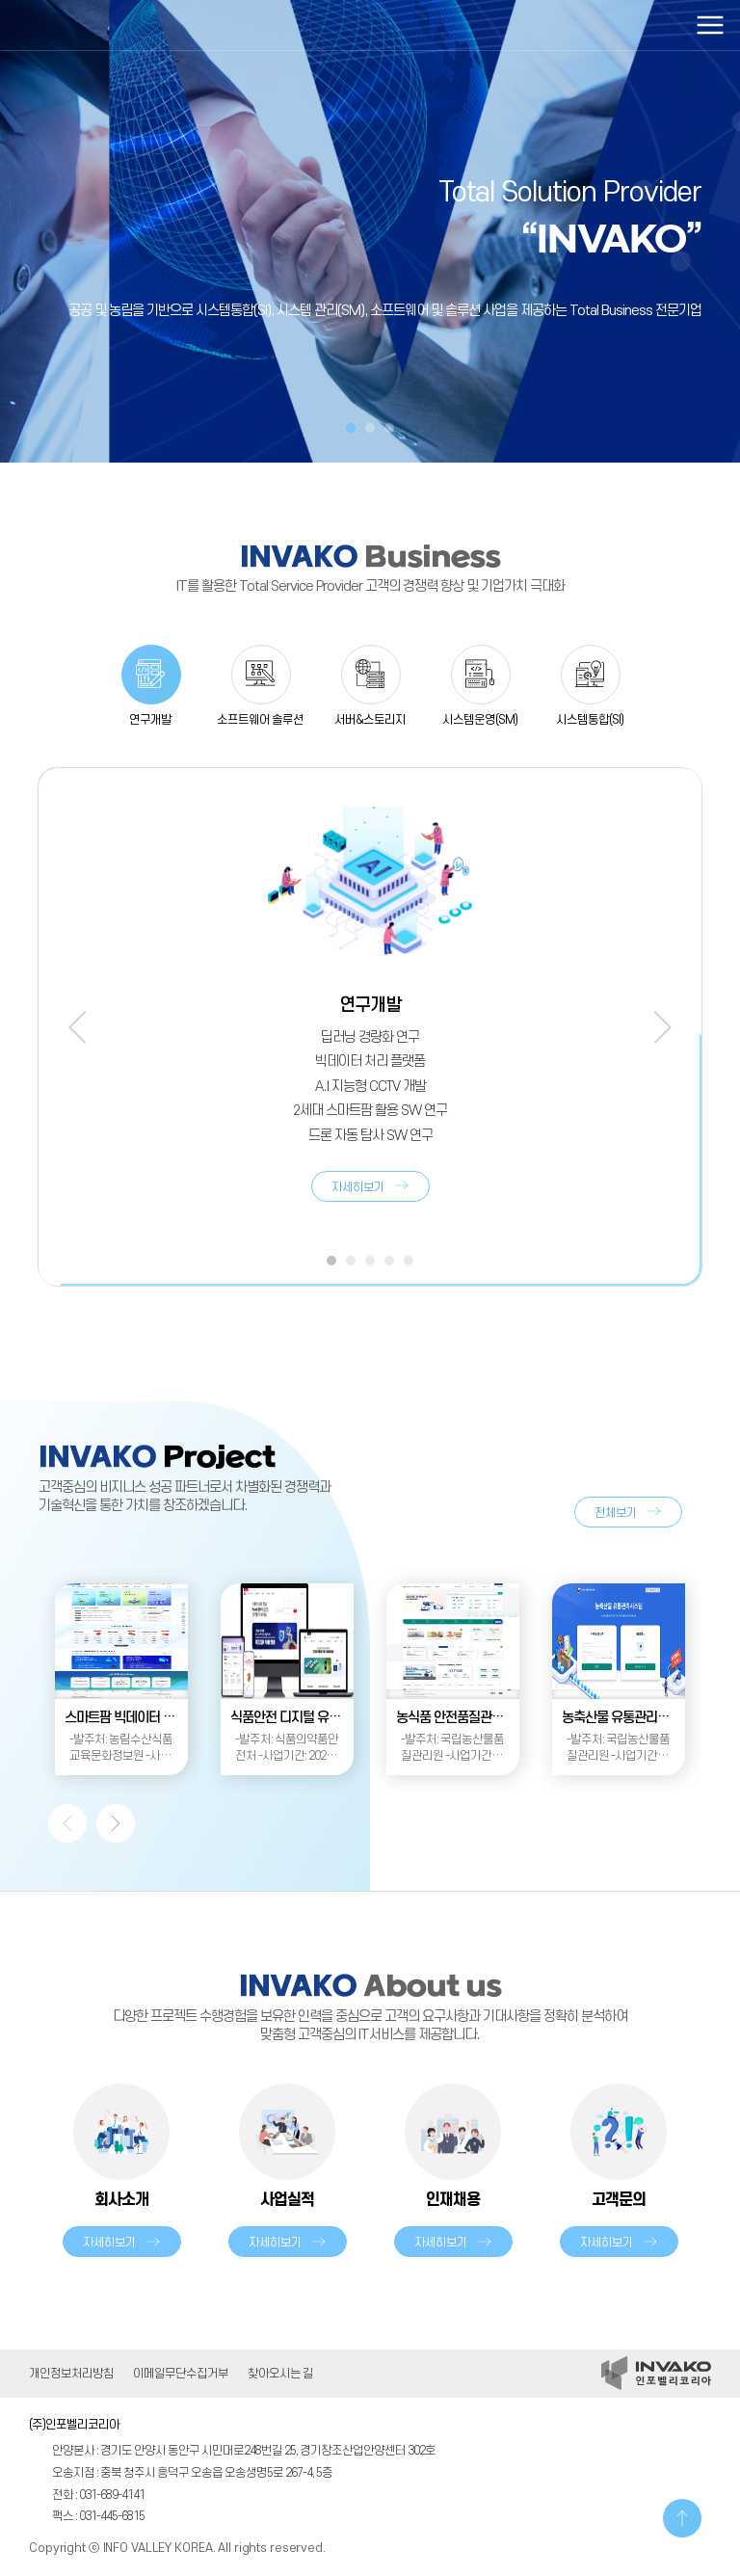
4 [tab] (389, 1260)
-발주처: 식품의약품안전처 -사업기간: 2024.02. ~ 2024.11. (286, 1749)
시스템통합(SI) (589, 720)
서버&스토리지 (370, 720)
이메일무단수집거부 (180, 2373)
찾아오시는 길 (280, 2373)
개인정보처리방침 (71, 2373)
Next (663, 1027)
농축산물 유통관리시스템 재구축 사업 (623, 1718)
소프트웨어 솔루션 (260, 720)
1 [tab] (351, 428)
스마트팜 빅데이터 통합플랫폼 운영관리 (126, 1718)
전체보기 (616, 1513)
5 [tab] (408, 1260)
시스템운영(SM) (479, 720)
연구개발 (150, 720)
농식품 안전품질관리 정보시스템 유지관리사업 (457, 1718)
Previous (77, 1027)
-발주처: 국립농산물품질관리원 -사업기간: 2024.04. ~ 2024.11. (618, 1749)
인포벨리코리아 (101, 25)
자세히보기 (357, 1187)
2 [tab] (370, 428)
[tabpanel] (370, 231)
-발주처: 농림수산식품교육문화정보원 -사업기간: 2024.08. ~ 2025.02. (120, 1749)
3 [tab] (389, 428)
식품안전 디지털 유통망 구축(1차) (292, 1718)
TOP (682, 2518)
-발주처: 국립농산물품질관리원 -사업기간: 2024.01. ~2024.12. (452, 1749)
